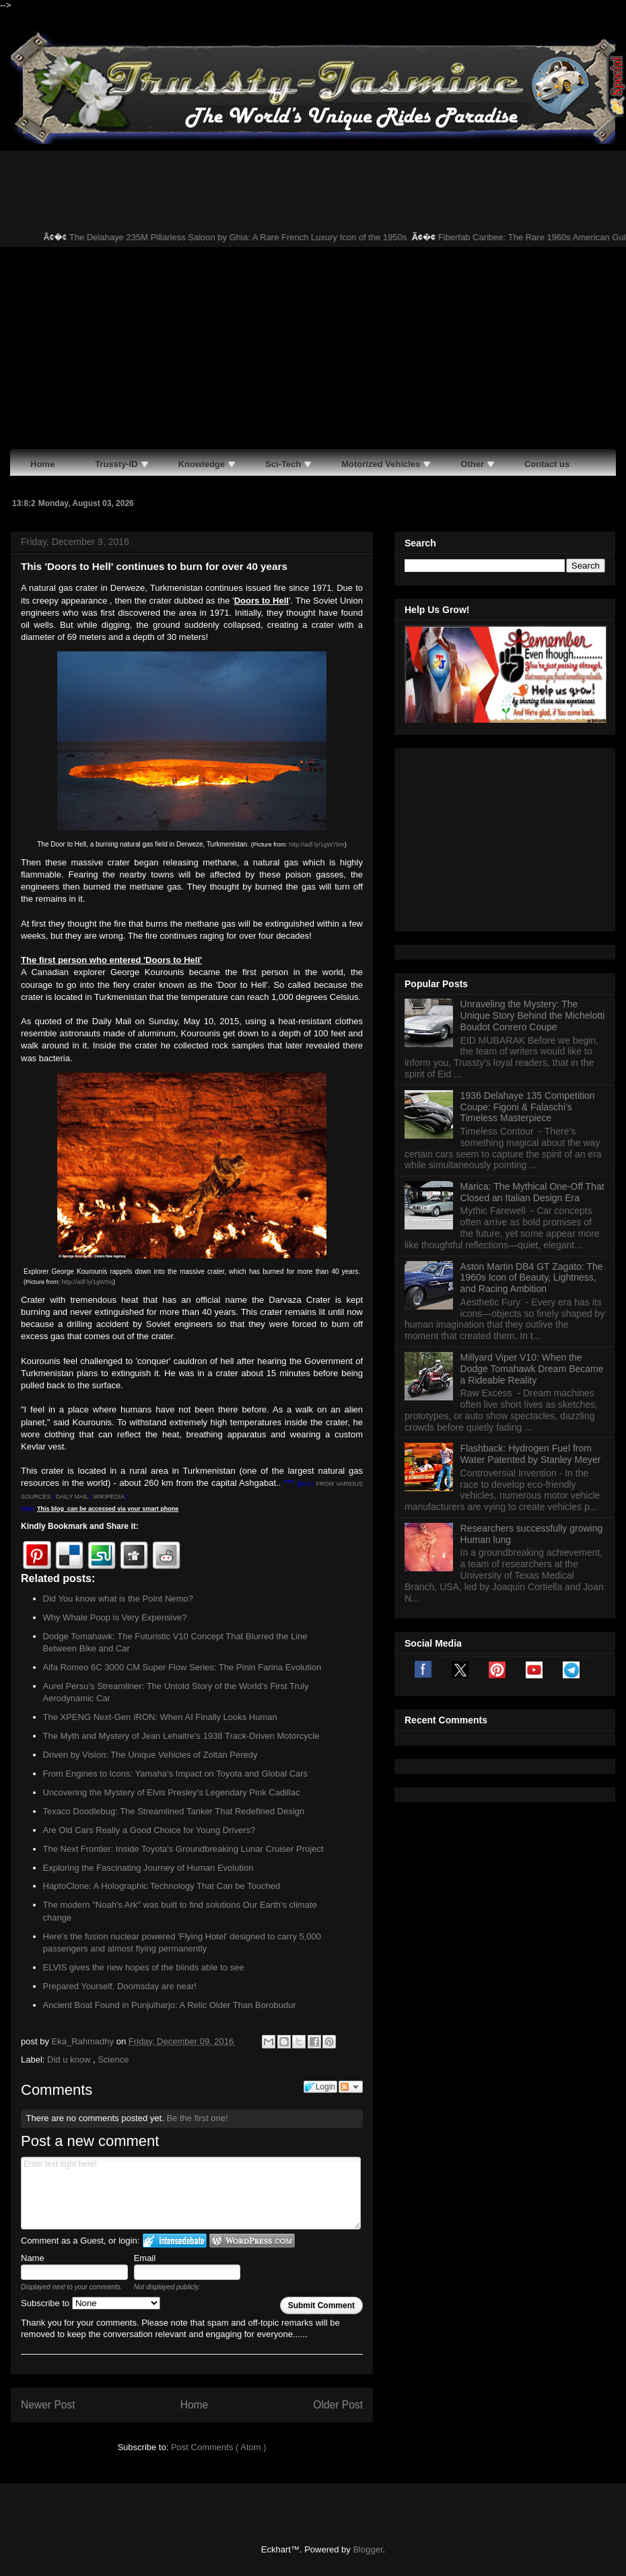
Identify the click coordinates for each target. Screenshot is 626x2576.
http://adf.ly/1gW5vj (88, 1282)
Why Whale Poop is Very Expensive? (115, 1617)
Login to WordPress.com (252, 2240)
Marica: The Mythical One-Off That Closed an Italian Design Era (532, 1024)
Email (145, 2258)
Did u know (70, 2059)
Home (194, 2404)
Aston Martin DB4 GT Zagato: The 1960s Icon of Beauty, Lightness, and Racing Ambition (531, 1109)
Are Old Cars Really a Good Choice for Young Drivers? (149, 1830)
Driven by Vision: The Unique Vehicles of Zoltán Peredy (150, 1755)
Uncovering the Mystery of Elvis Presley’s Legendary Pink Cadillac (171, 1792)
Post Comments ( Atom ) (219, 2447)
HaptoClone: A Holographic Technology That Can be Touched (162, 1886)
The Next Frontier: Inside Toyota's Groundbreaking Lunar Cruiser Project (183, 1849)
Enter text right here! (191, 2193)
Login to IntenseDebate (175, 2240)
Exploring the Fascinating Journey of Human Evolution (148, 1868)
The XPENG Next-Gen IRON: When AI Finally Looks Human (160, 1717)
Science (113, 2059)
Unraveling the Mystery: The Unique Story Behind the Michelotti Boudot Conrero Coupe (532, 847)
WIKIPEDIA (109, 1496)
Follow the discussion (351, 2087)
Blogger (367, 2549)
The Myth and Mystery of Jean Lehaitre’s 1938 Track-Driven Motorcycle (181, 1736)
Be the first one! (197, 2118)
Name (32, 2258)
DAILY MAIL (72, 1496)
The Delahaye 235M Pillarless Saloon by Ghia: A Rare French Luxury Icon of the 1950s (256, 237)
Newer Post (48, 2404)
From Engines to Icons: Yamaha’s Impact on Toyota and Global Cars (175, 1773)
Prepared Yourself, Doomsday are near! (120, 1986)
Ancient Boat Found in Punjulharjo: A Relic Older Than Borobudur (169, 2005)
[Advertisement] (313, 348)
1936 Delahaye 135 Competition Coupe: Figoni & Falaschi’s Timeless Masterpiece (527, 939)
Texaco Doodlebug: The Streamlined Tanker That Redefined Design (174, 1811)
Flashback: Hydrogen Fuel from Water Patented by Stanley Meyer (530, 1286)
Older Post (338, 2404)
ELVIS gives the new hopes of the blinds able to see (143, 1967)
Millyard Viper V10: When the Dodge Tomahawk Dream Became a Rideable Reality (532, 1200)
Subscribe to (90, 2303)
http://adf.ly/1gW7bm (317, 844)
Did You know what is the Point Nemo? (118, 1599)
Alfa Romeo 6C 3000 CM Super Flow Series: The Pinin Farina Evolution (182, 1667)
